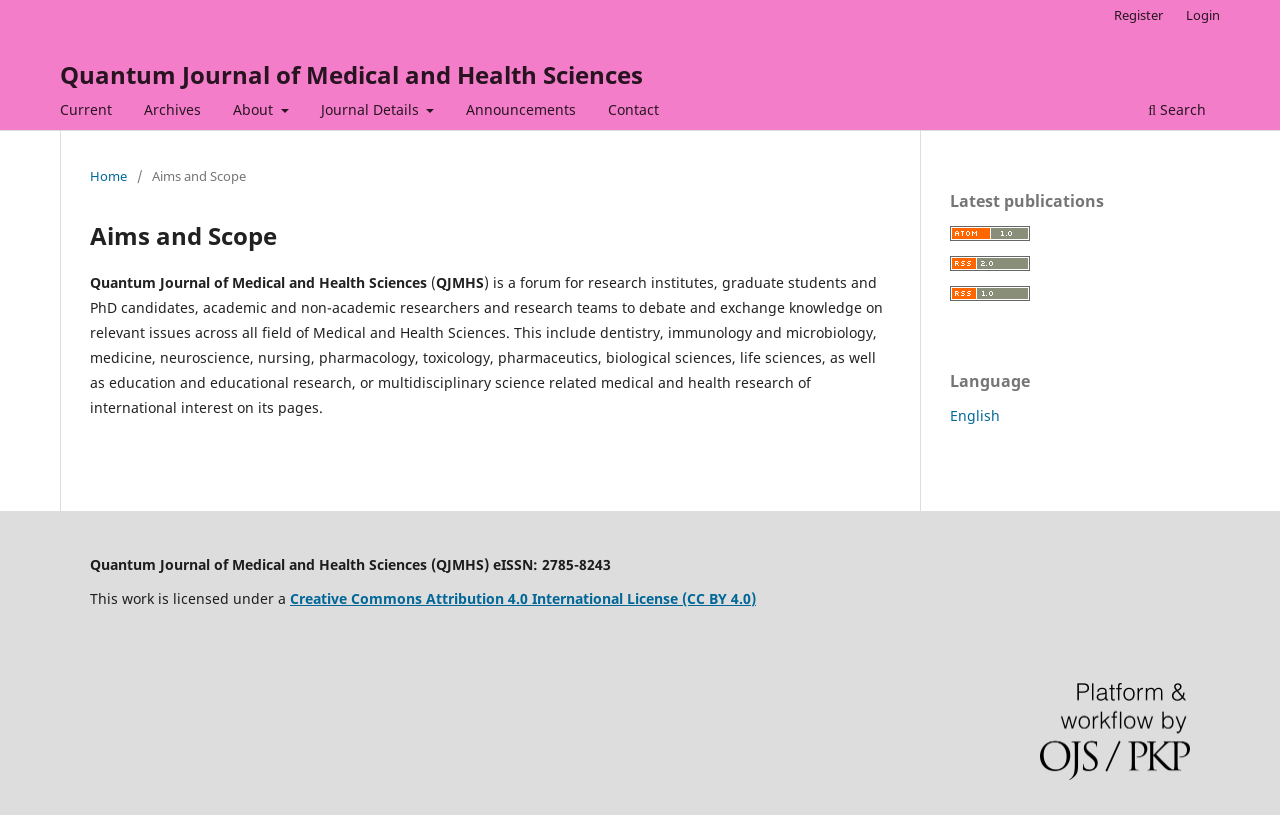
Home (108, 176)
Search (1177, 109)
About (255, 109)
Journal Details (372, 109)
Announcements (521, 109)
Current (86, 109)
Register (1138, 15)
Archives (172, 109)
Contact (633, 109)
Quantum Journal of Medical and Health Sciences (351, 74)
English (975, 415)
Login (1203, 15)
